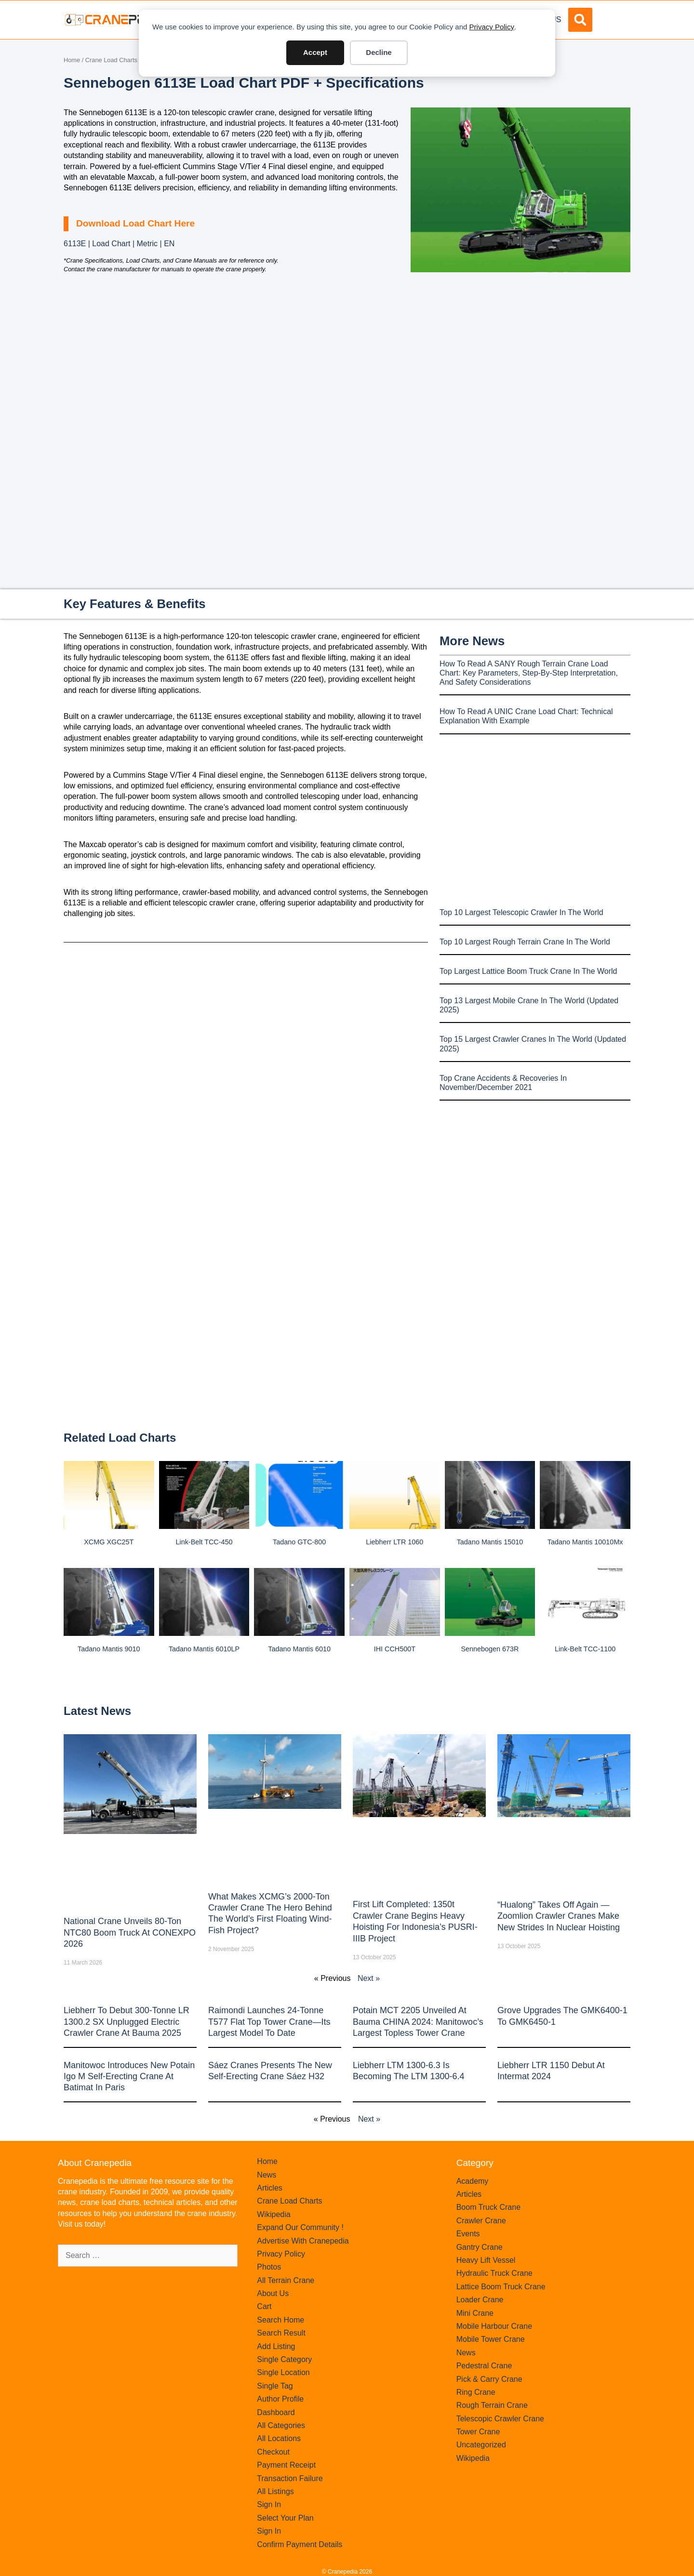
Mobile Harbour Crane (494, 2326)
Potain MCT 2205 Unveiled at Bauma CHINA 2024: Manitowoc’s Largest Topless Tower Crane (418, 2021)
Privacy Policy (491, 27)
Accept (315, 52)
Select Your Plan (285, 2518)
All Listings (275, 2491)
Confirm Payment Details (299, 2544)
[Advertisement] (520, 353)
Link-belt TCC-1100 (585, 1649)
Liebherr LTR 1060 (394, 1542)
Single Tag (275, 2386)
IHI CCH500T (394, 1649)
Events (468, 2234)
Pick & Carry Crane (489, 2379)
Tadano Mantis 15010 (490, 1542)
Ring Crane (475, 2392)
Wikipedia (273, 2214)
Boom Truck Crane (488, 2207)
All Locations (279, 2438)
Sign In (269, 2504)
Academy (472, 2181)
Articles (269, 2188)
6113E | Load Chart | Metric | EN (119, 243)
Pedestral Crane (484, 2366)
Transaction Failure (289, 2478)
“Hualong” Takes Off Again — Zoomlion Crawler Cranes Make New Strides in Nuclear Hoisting (558, 1916)
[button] (580, 20)
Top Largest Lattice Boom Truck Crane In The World (528, 971)
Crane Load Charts (111, 60)
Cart (264, 2306)
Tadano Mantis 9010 (109, 1649)
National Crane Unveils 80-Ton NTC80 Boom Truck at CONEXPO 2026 (130, 1932)
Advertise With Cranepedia (302, 2241)
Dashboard (275, 2412)
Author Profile (280, 2399)
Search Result (281, 2333)
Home (72, 60)
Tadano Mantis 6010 (299, 1649)
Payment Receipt (286, 2465)
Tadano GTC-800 (299, 1542)
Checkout (273, 2452)
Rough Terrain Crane (492, 2405)
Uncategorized (481, 2445)
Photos (269, 2267)
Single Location (283, 2372)
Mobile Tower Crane (490, 2339)
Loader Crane (480, 2300)
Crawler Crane (481, 2221)
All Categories (281, 2425)
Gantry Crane (479, 2247)
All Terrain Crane (285, 2280)
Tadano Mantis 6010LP (204, 1649)
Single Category (284, 2359)
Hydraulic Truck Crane (494, 2273)
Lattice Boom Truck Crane (501, 2287)
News (266, 2175)
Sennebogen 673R (490, 1649)
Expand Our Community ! (300, 2227)
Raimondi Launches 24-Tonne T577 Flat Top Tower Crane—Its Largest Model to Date (269, 2021)
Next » (369, 1978)
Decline (378, 52)
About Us (273, 2293)
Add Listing (276, 2346)
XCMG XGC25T (108, 1542)
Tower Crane (478, 2432)
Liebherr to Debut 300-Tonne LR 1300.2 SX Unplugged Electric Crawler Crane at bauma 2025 (126, 2021)
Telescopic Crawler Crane (500, 2419)
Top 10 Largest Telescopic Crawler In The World (521, 912)
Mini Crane (475, 2313)
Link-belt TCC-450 (203, 1542)
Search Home (280, 2320)
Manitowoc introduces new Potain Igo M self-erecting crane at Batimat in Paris (129, 2076)
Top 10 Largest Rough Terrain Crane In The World (525, 942)
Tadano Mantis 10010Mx (585, 1542)
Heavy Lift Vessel (486, 2260)
